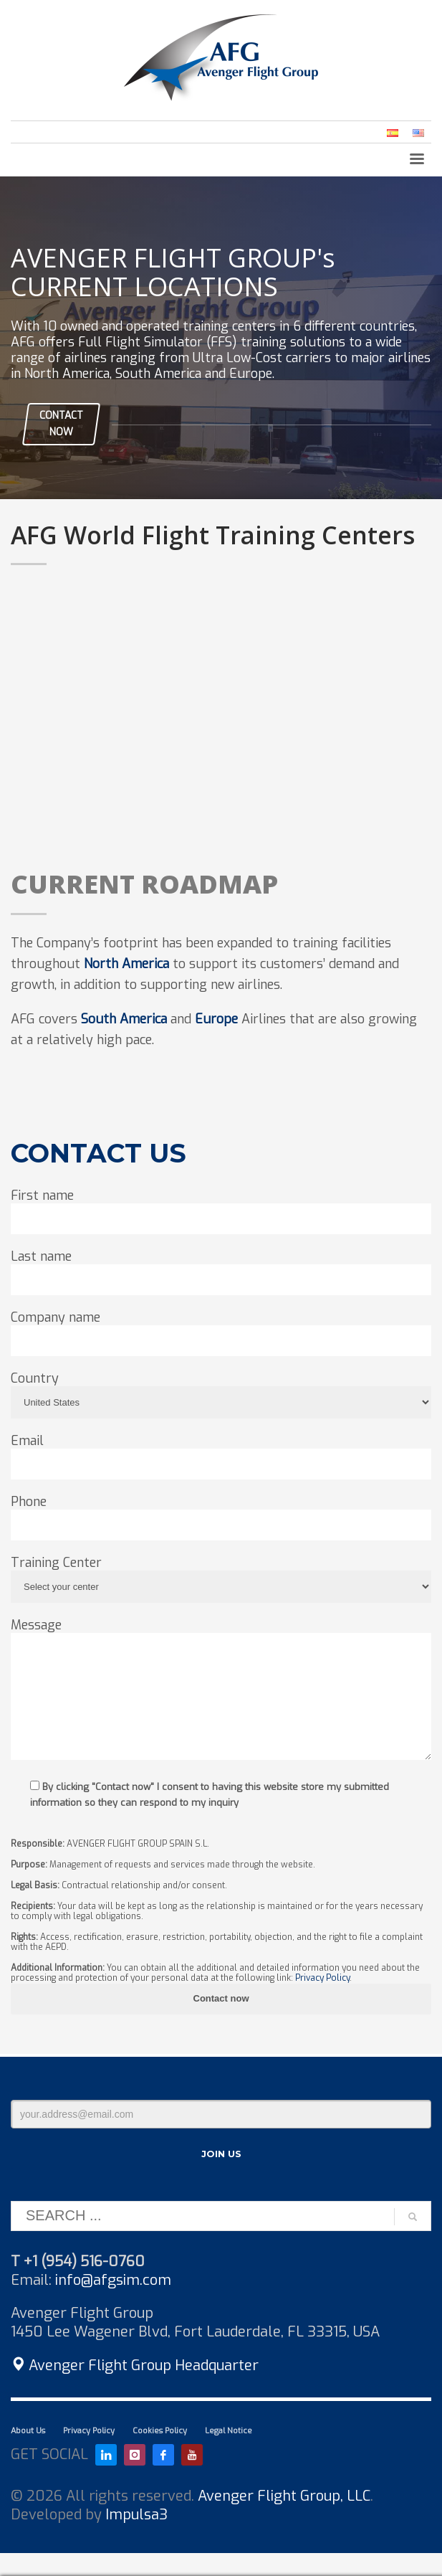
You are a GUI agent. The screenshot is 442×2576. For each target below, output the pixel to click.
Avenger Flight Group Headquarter (135, 2365)
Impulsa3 (136, 2514)
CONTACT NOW (61, 423)
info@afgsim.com (113, 2280)
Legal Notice (228, 2430)
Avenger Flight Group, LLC (284, 2496)
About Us (28, 2430)
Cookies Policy (160, 2430)
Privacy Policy (322, 1978)
